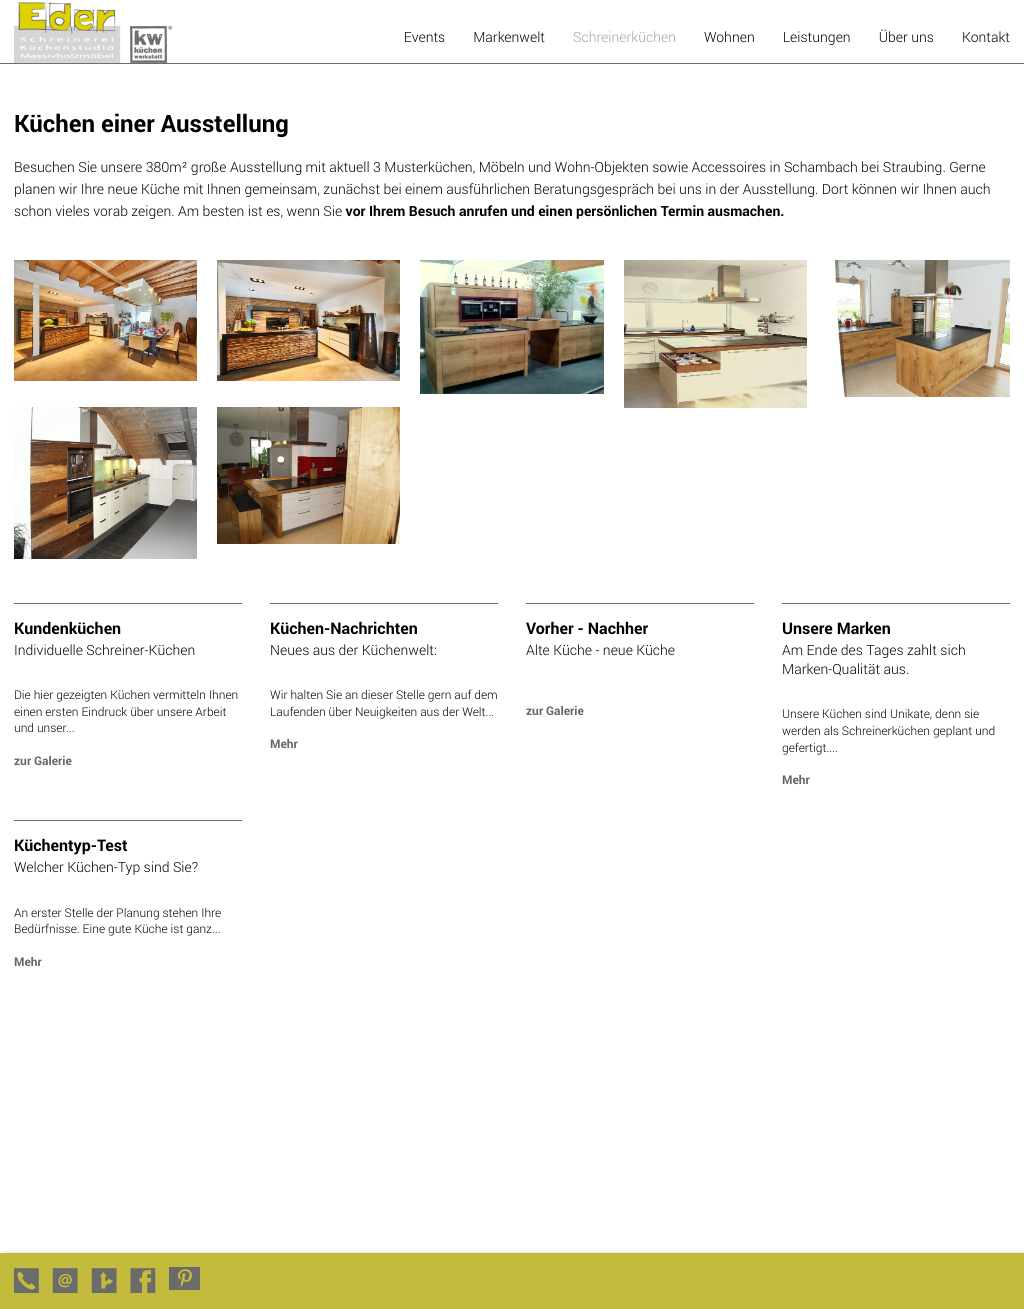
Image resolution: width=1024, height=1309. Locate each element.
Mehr (284, 744)
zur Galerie (43, 761)
